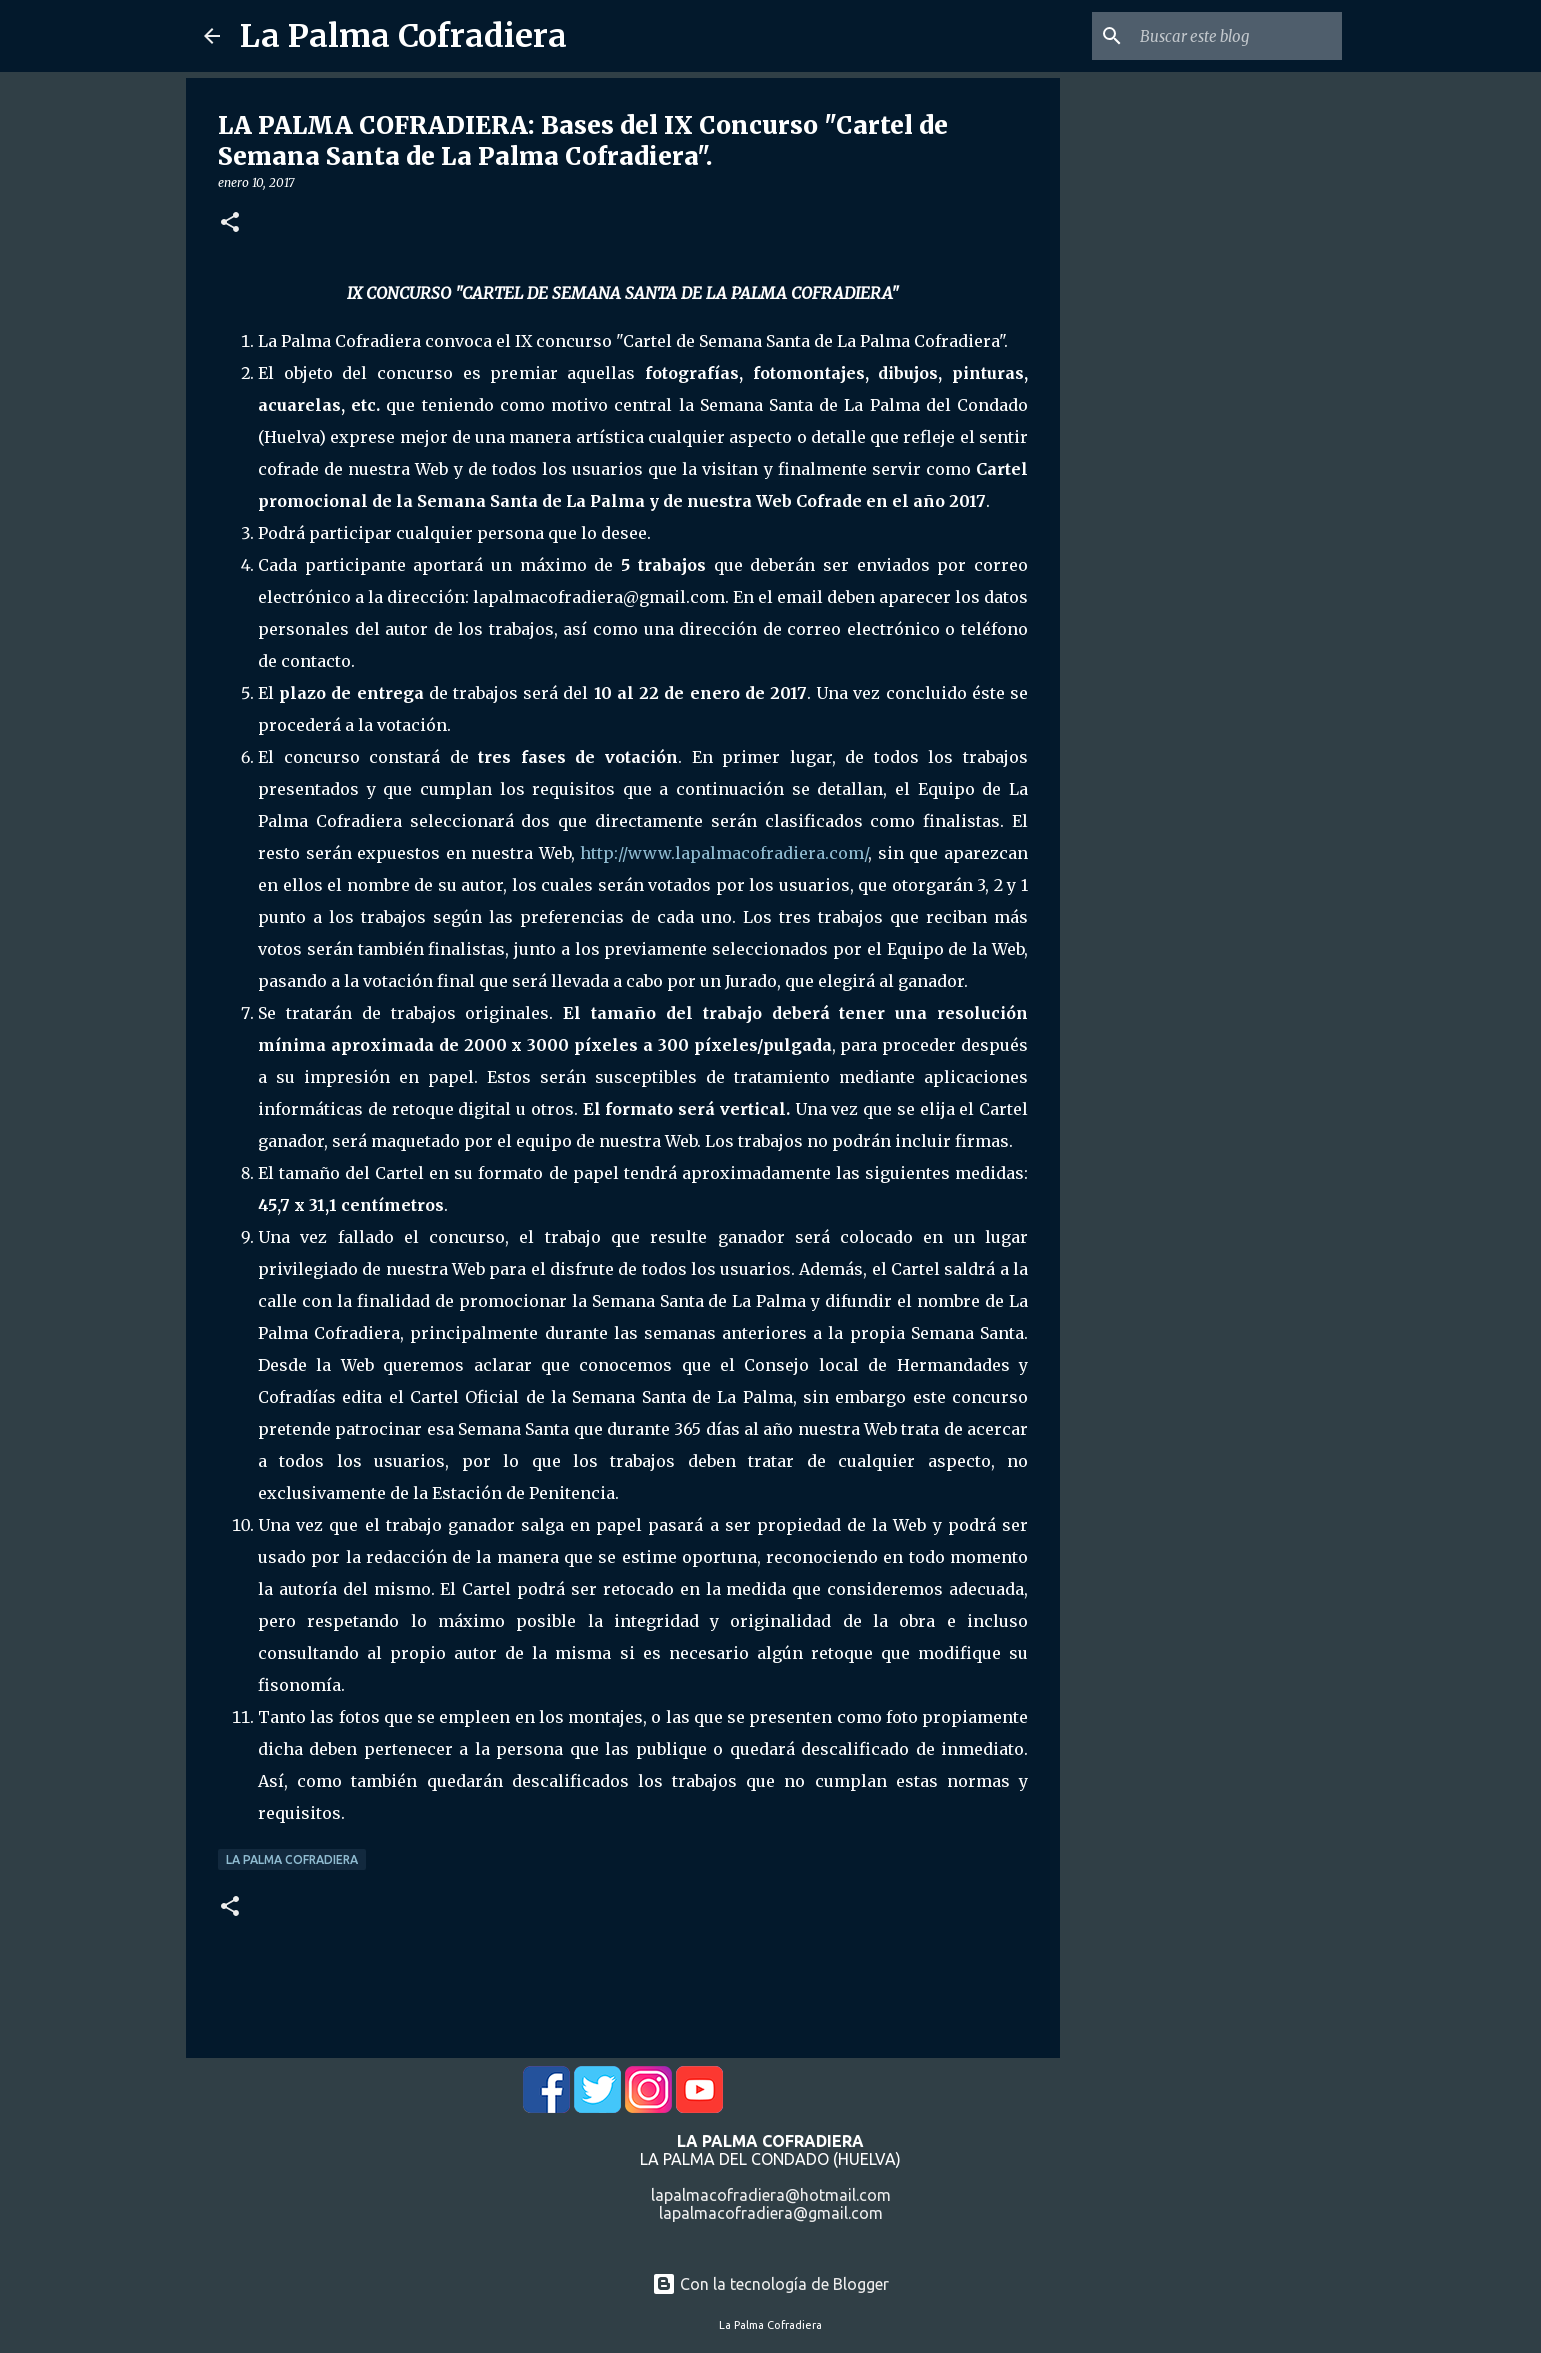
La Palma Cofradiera (403, 36)
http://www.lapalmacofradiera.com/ (724, 853)
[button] (230, 223)
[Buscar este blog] (1237, 36)
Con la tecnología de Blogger (770, 2284)
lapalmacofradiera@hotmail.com (771, 2195)
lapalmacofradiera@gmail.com (771, 2213)
